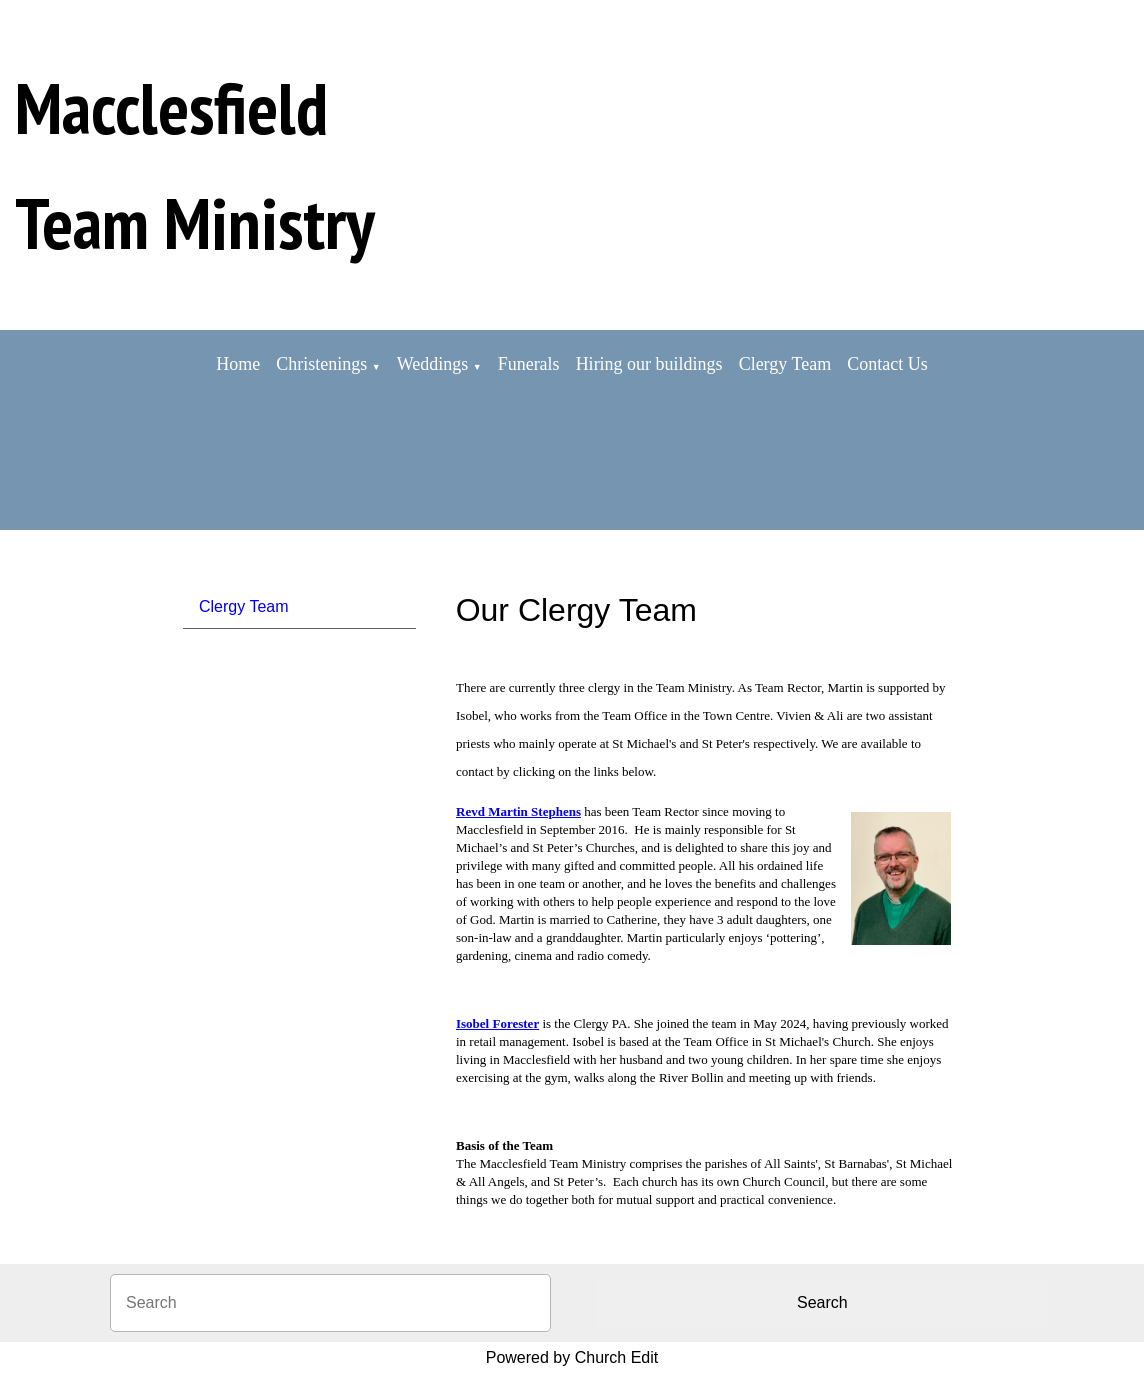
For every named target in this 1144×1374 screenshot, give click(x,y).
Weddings (433, 364)
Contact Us (887, 364)
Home (238, 364)
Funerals (529, 364)
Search (822, 1302)
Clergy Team (785, 364)
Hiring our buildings (649, 364)
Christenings (321, 364)
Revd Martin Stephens (518, 811)
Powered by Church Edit (572, 1357)
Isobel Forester (497, 1023)
